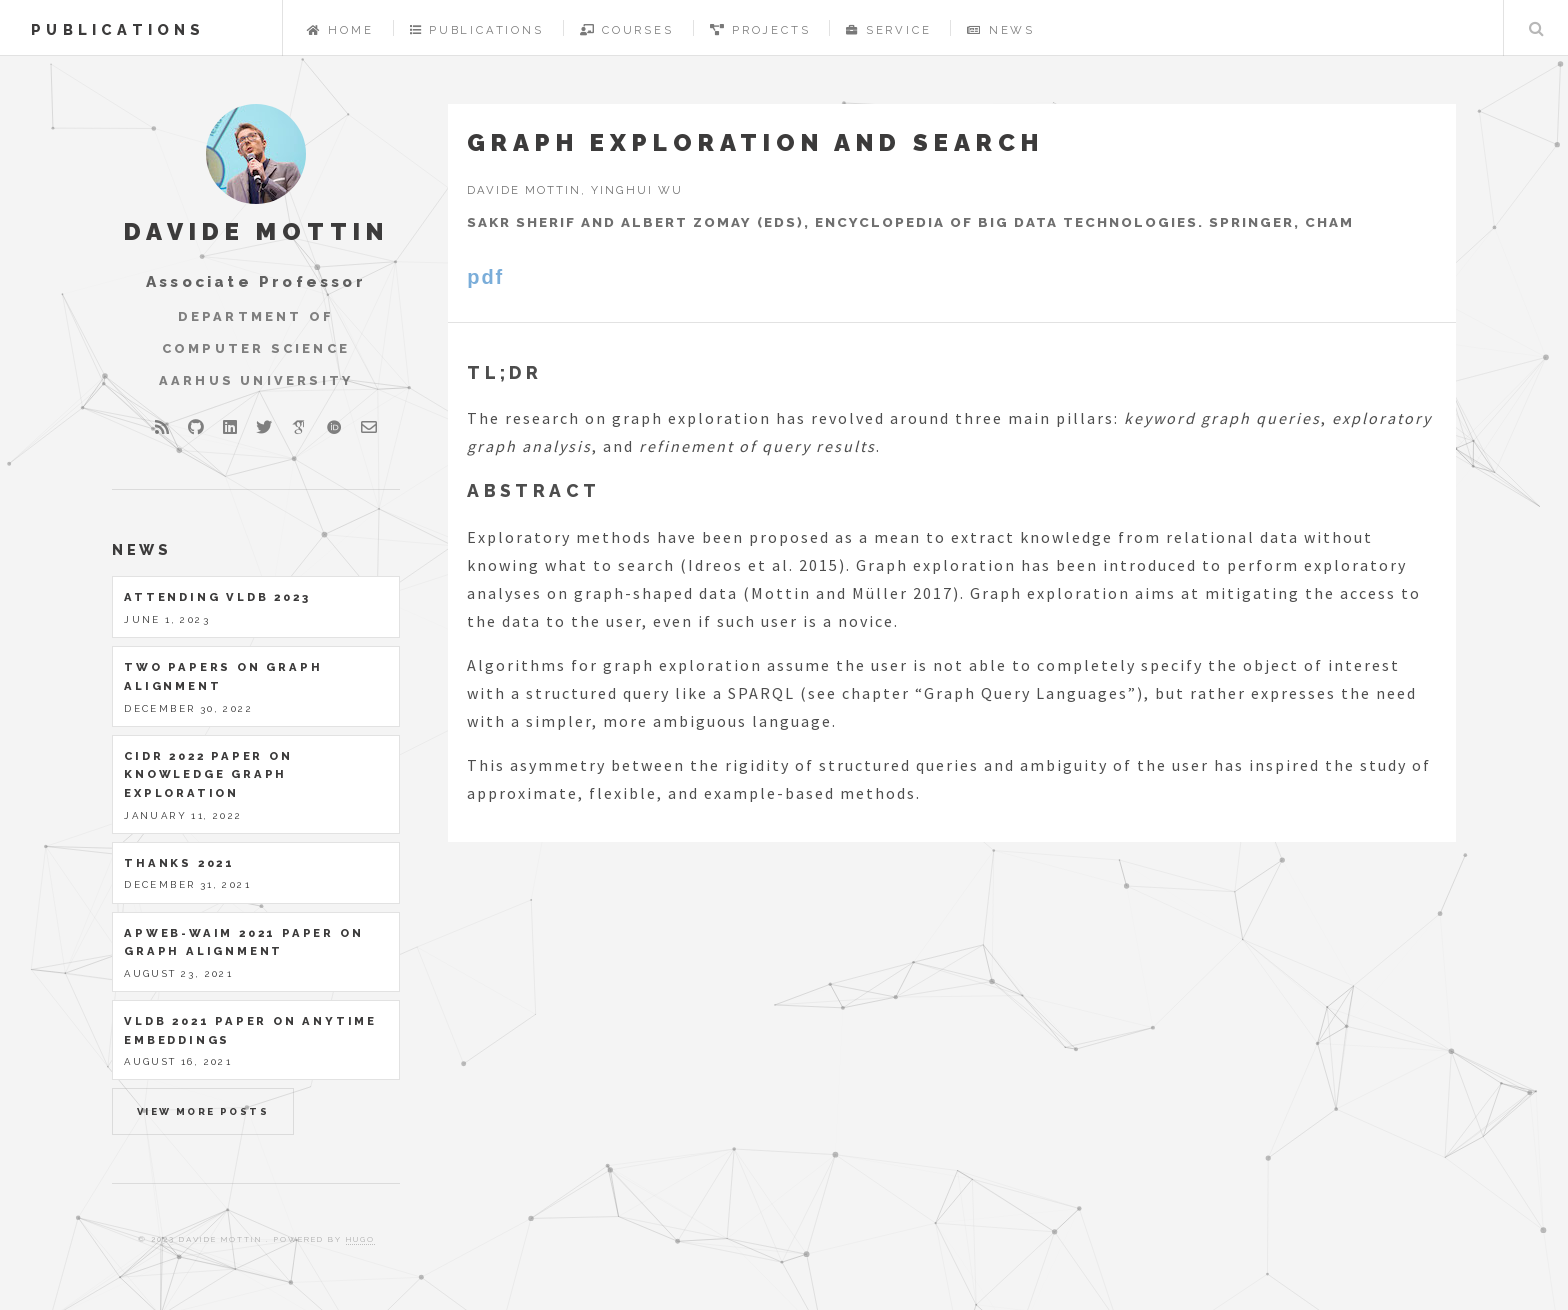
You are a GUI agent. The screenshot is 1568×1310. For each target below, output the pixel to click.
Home (340, 30)
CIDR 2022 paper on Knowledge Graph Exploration (208, 774)
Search (1536, 28)
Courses (627, 30)
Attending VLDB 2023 (217, 597)
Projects (760, 30)
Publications (477, 30)
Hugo (360, 1239)
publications (118, 29)
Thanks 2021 (179, 863)
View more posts (203, 1111)
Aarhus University (256, 380)
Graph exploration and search (755, 142)
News (1001, 30)
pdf (485, 277)
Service (888, 30)
